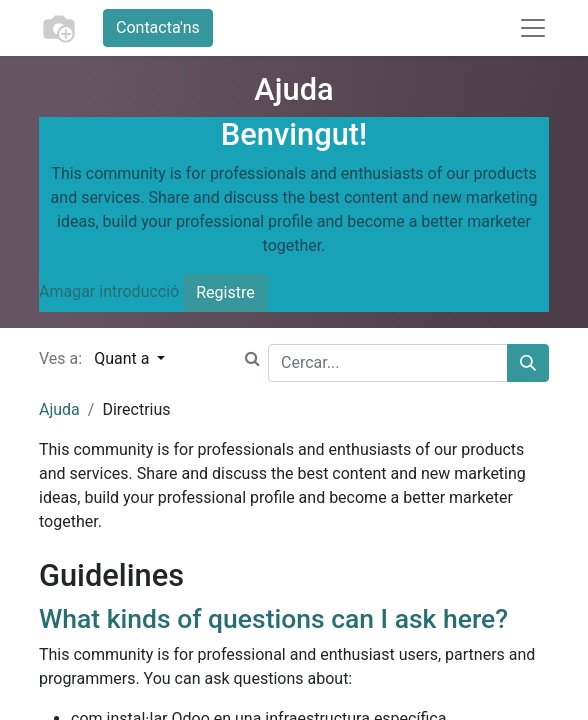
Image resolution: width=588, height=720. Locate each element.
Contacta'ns (158, 27)
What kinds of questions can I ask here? (273, 618)
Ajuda (59, 409)
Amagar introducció (109, 291)
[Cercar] (528, 363)
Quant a (123, 358)
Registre (225, 292)
